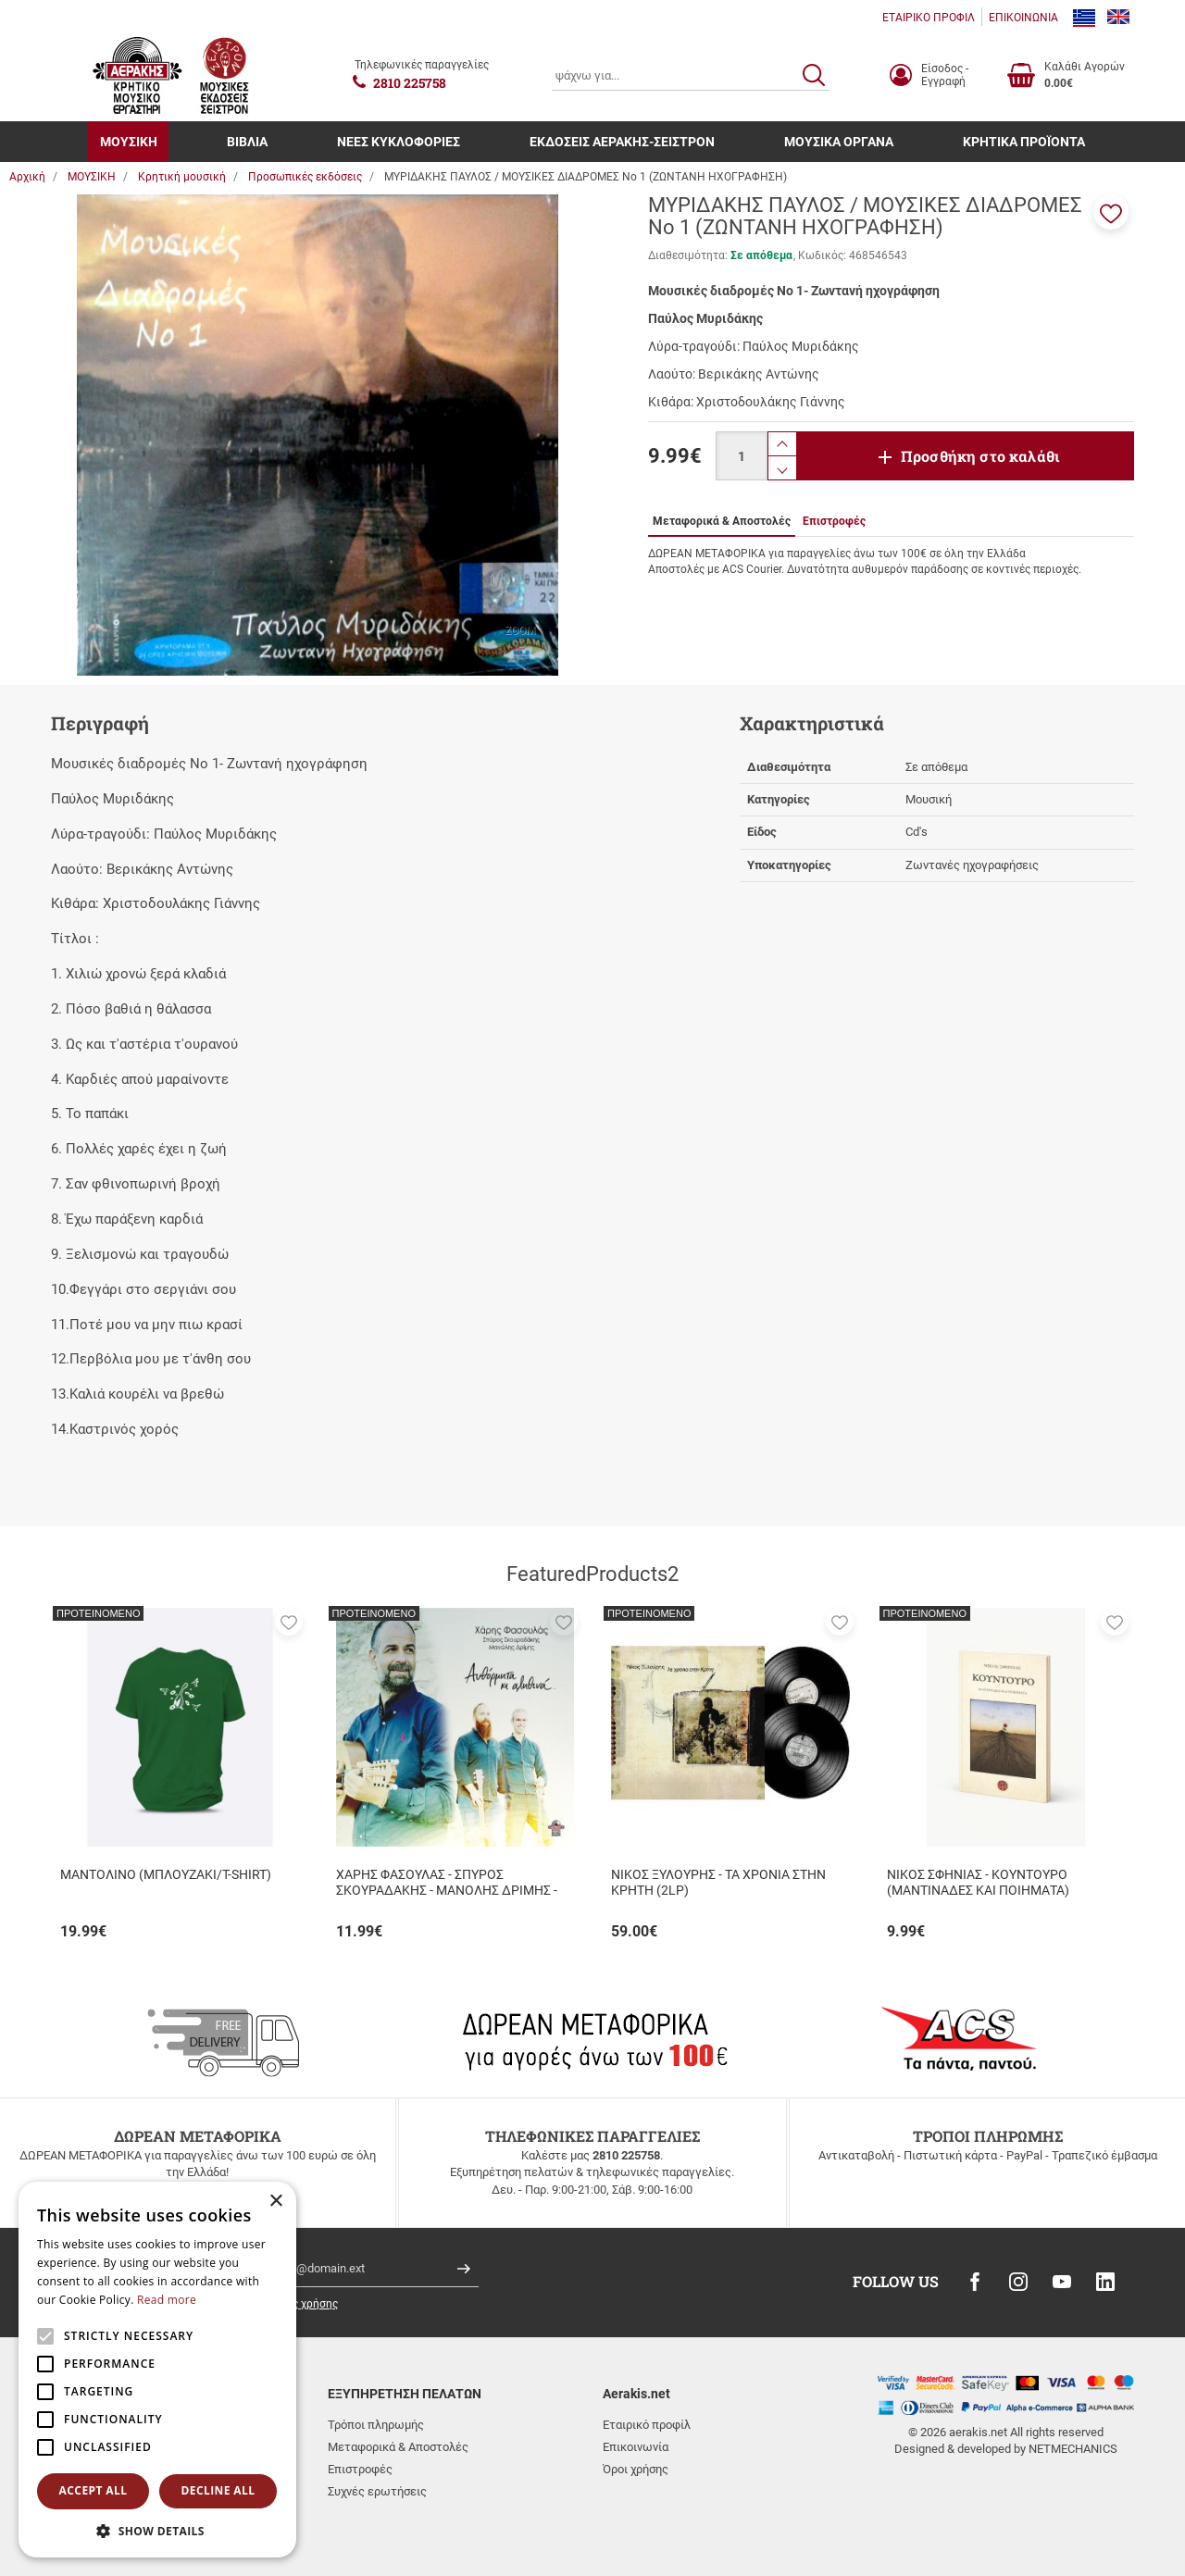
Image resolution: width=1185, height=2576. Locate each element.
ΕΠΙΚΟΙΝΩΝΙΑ (1023, 17)
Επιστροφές (360, 2469)
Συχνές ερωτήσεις (377, 2491)
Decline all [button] (218, 2490)
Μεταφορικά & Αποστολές (398, 2447)
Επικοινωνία (635, 2447)
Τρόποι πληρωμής (376, 2425)
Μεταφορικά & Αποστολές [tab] (722, 521)
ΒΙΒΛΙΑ (247, 141)
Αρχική (27, 176)
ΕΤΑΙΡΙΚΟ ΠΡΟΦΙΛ (928, 17)
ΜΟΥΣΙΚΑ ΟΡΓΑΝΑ (838, 141)
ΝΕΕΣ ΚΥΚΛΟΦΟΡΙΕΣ (398, 141)
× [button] (275, 2202)
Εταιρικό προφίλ (647, 2425)
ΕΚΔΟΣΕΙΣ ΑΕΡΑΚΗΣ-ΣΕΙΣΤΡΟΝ (622, 141)
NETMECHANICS (1073, 2449)
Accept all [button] (93, 2490)
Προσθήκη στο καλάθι (980, 456)
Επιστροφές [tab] (834, 521)
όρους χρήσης (302, 2303)
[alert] (157, 2369)
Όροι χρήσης (635, 2469)
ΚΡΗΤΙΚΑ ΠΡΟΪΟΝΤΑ (1024, 141)
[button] (1111, 212)
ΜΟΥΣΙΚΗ (128, 141)
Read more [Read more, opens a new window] (166, 2300)
